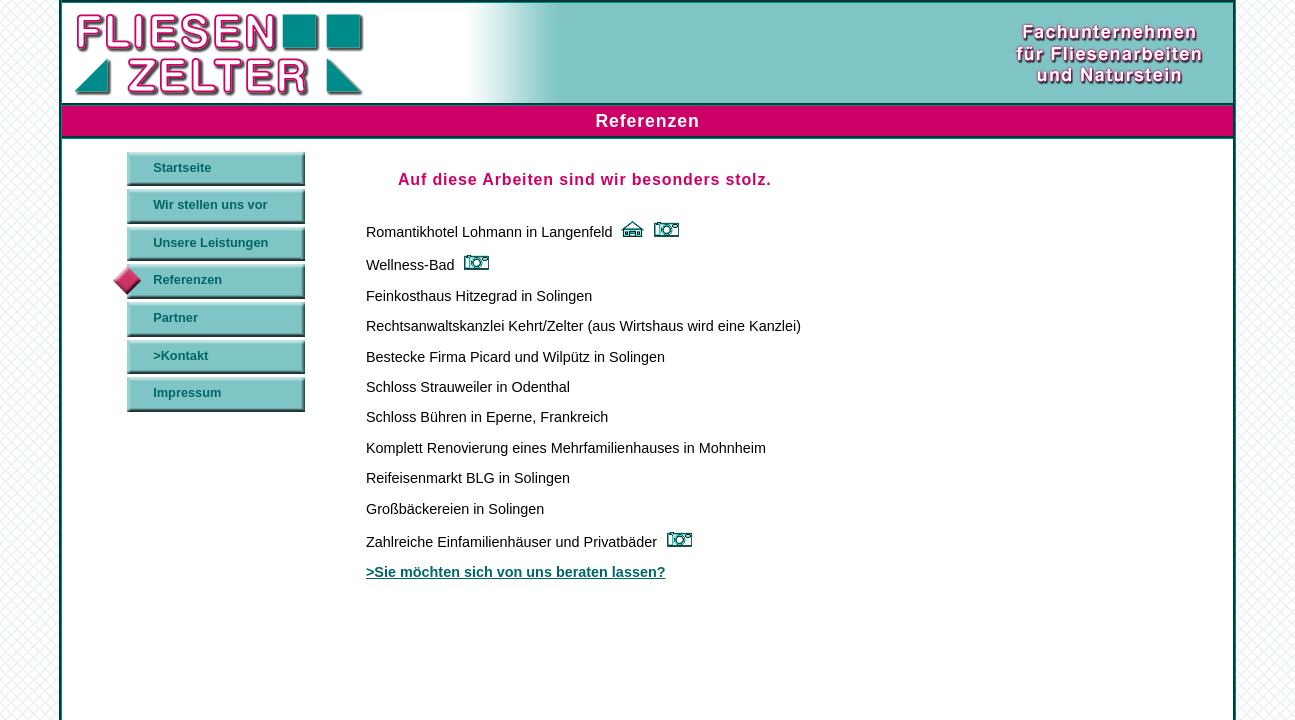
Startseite (182, 167)
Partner (175, 317)
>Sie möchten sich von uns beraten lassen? (516, 572)
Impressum (187, 392)
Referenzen (187, 279)
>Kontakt (180, 355)
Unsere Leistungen (210, 242)
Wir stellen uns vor (210, 204)
